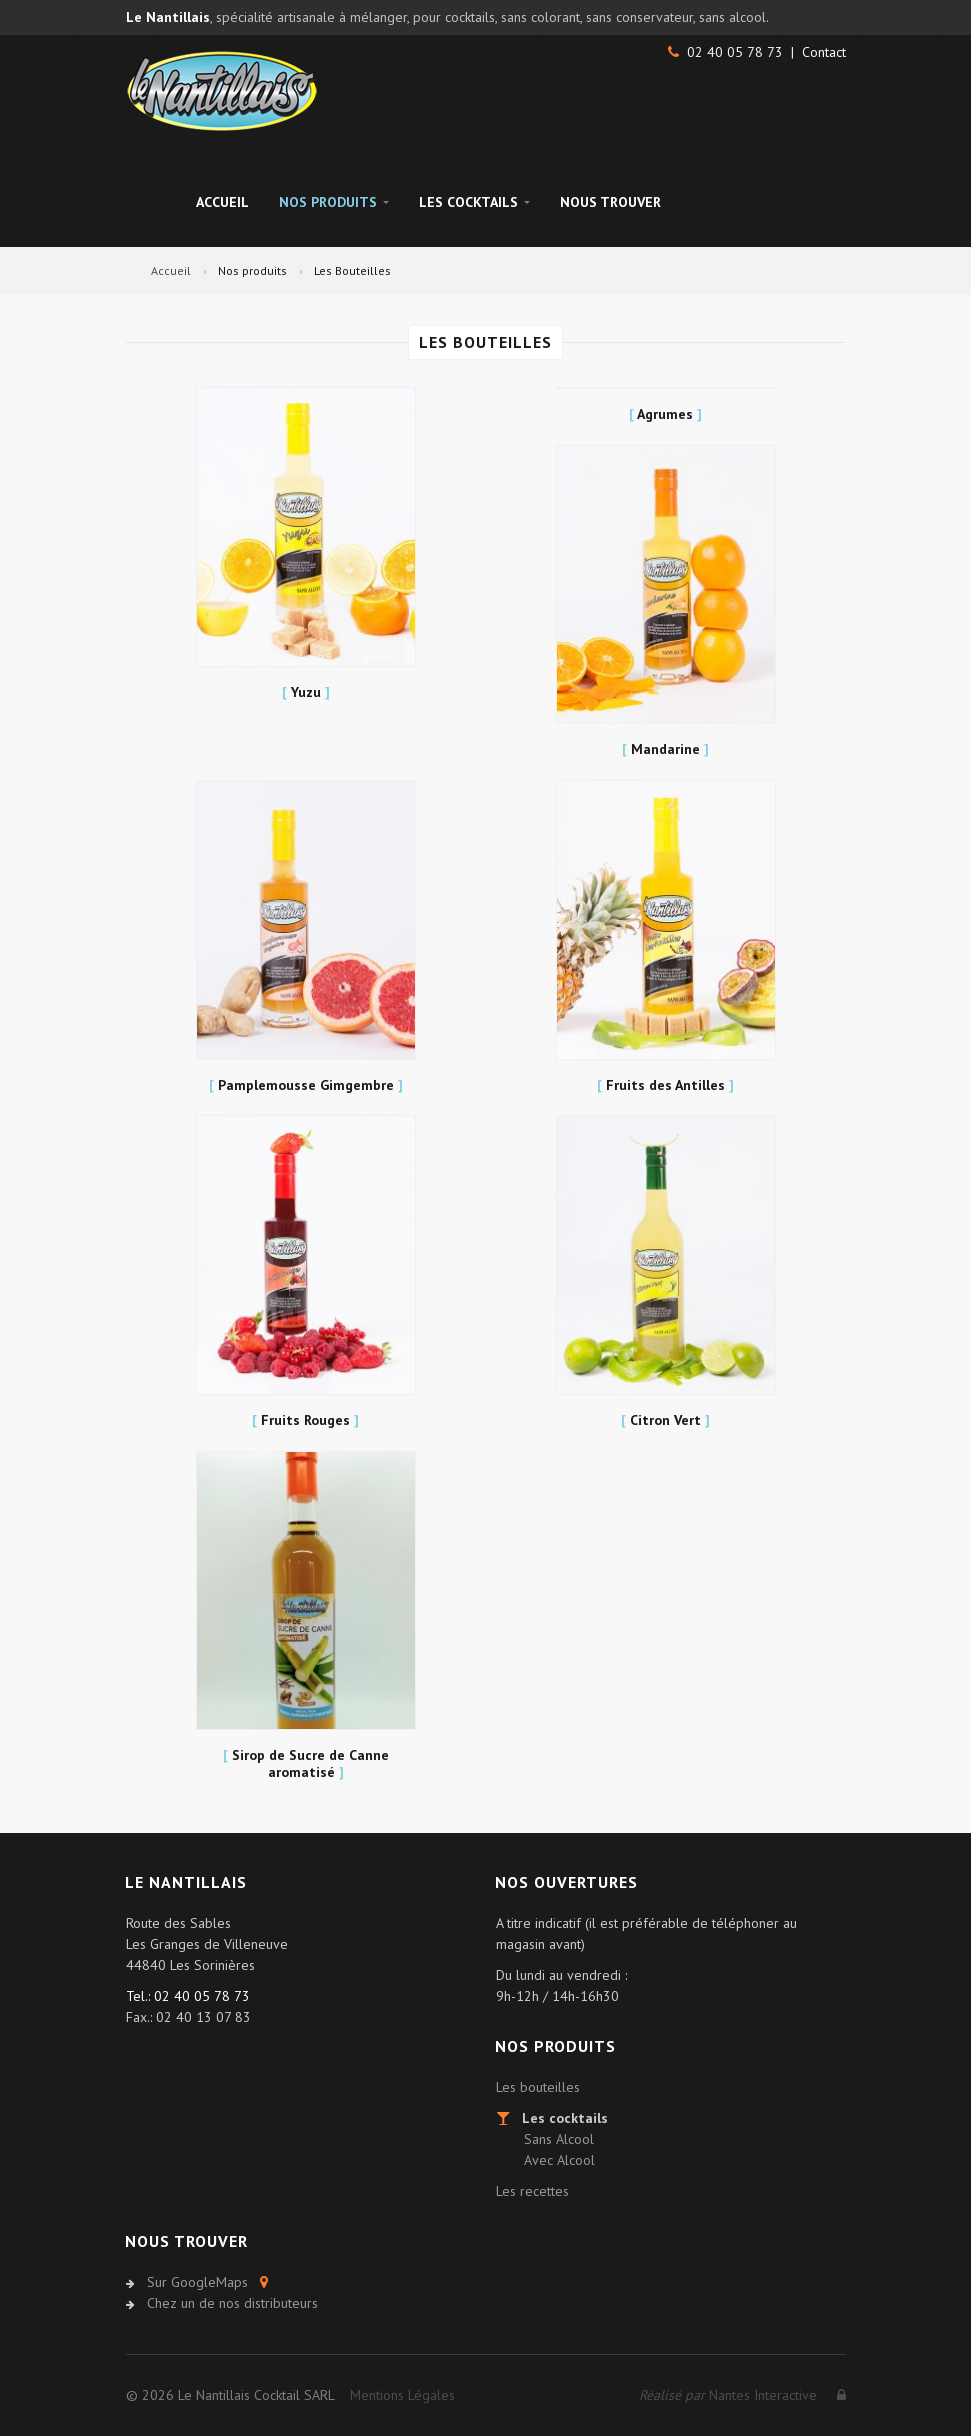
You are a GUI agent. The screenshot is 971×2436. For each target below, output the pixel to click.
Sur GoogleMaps (197, 2282)
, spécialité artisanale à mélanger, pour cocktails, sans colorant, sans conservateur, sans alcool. (447, 17)
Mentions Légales (402, 2395)
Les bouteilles (538, 2087)
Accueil (222, 202)
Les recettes (532, 2191)
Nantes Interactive (728, 2395)
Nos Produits (334, 202)
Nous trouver (610, 202)
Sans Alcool (559, 2139)
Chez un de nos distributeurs (232, 2303)
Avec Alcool (559, 2160)
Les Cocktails (474, 202)
